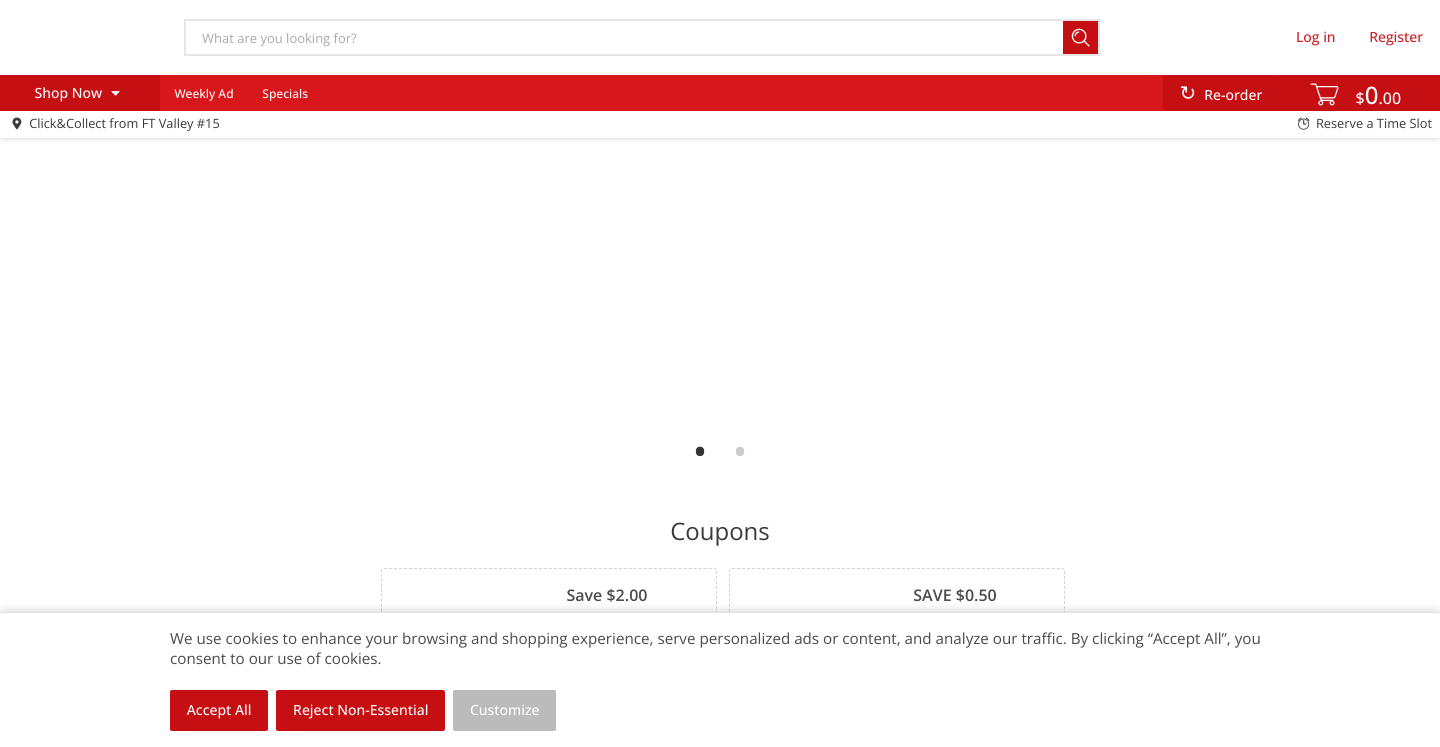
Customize (505, 710)
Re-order (1233, 95)
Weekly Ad (203, 93)
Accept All (219, 710)
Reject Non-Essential (360, 710)
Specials (285, 93)
